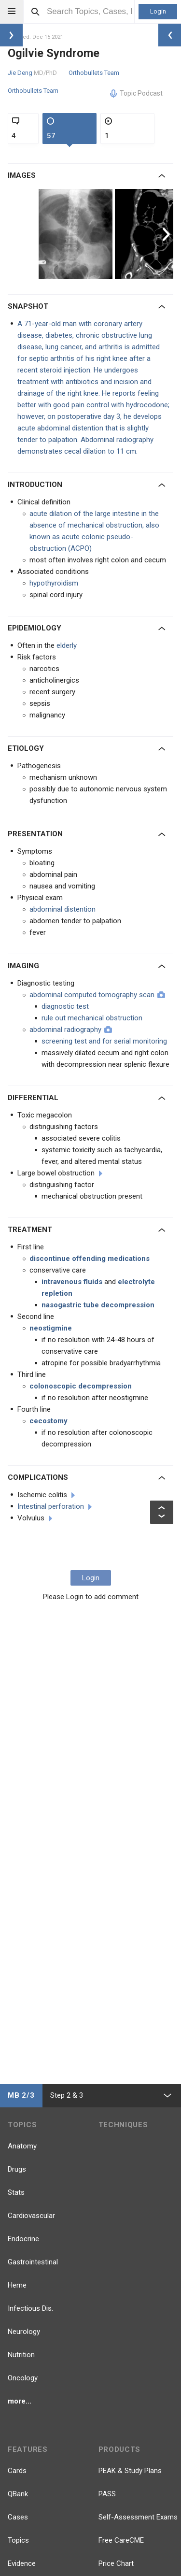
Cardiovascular (31, 2215)
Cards (17, 2470)
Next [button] (167, 234)
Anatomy (22, 2146)
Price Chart (116, 2563)
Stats (16, 2192)
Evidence (22, 2563)
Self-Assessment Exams (138, 2517)
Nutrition (21, 2354)
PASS (107, 2494)
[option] (77, 234)
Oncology (23, 2378)
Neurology (24, 2331)
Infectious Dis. (30, 2308)
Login (158, 11)
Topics (18, 2540)
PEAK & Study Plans (130, 2470)
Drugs (17, 2169)
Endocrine (23, 2238)
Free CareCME (121, 2540)
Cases (18, 2517)
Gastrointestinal (33, 2262)
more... (19, 2401)
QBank (18, 2494)
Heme (17, 2285)
